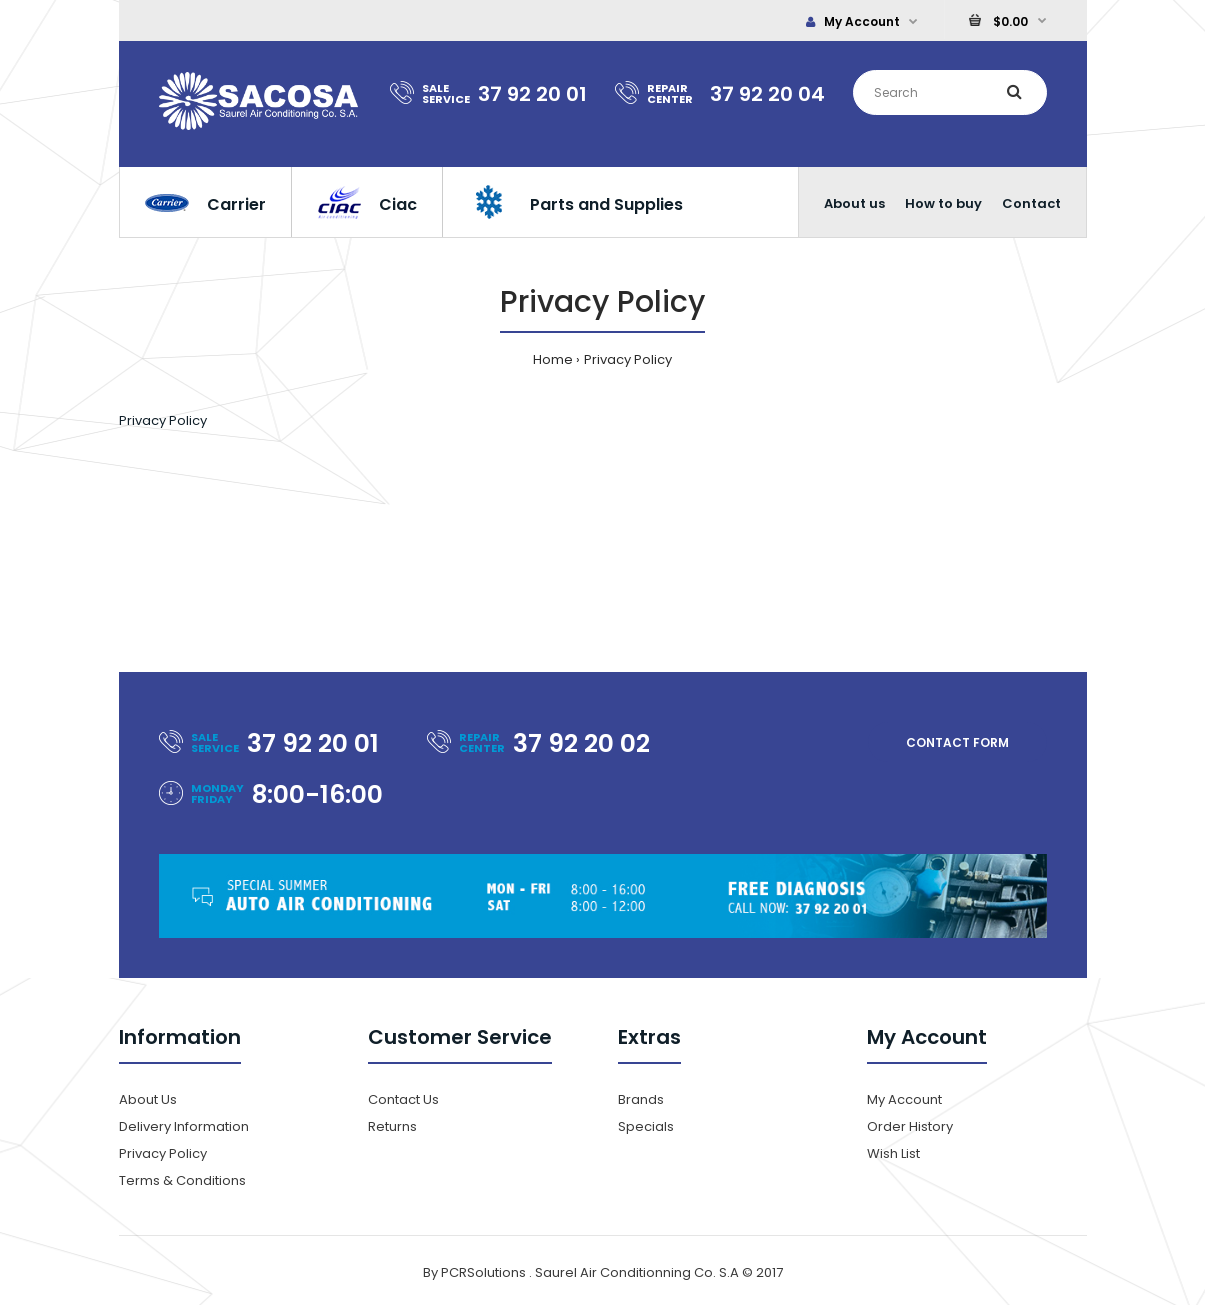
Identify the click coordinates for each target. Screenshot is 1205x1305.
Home (553, 359)
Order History (910, 1126)
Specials (646, 1126)
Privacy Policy (628, 359)
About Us (148, 1099)
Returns (392, 1126)
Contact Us (403, 1099)
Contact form (957, 742)
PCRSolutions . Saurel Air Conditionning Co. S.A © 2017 (612, 1272)
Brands (641, 1099)
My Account (853, 21)
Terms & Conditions (182, 1180)
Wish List (893, 1153)
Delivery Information (184, 1126)
